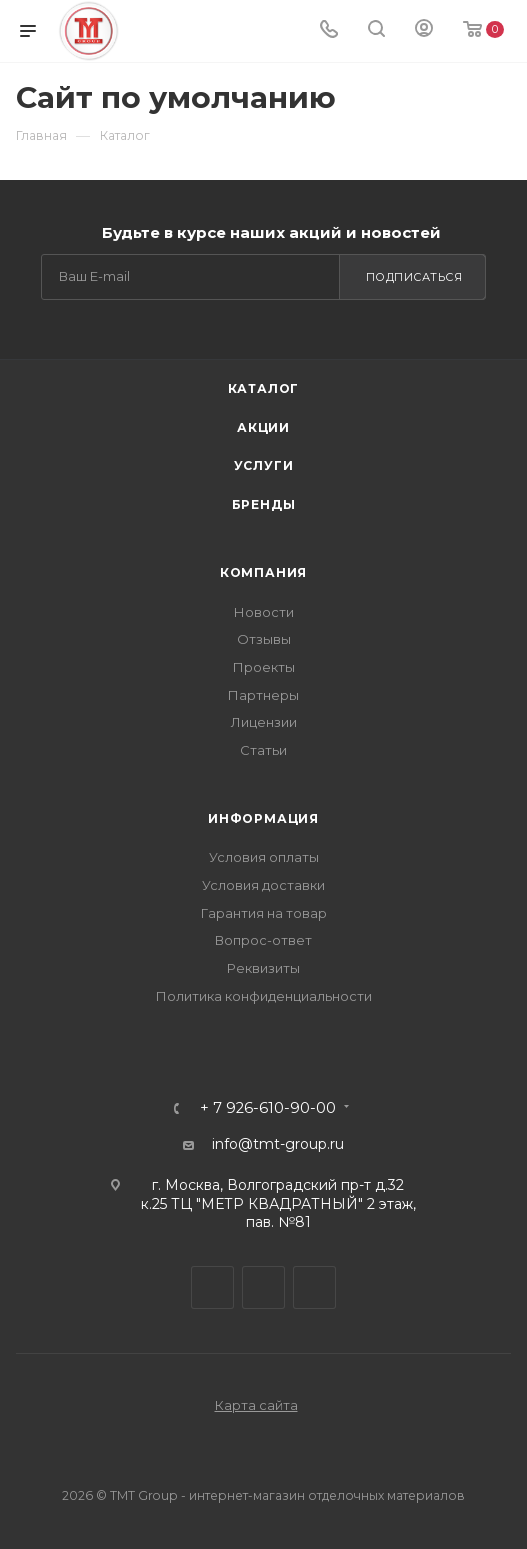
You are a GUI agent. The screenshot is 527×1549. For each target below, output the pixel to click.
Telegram (212, 1287)
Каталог (264, 388)
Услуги (264, 465)
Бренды (264, 504)
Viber (263, 1287)
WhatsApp (314, 1287)
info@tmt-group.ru (278, 1144)
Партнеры (263, 695)
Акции (263, 427)
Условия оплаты (264, 857)
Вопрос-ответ (263, 940)
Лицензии (264, 722)
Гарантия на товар (264, 913)
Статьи (263, 750)
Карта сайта (256, 1405)
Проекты (264, 667)
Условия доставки (263, 885)
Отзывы (264, 639)
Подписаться (414, 277)
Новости (264, 612)
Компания (263, 572)
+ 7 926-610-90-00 (268, 1108)
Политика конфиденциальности (264, 996)
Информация (263, 818)
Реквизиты (263, 968)
